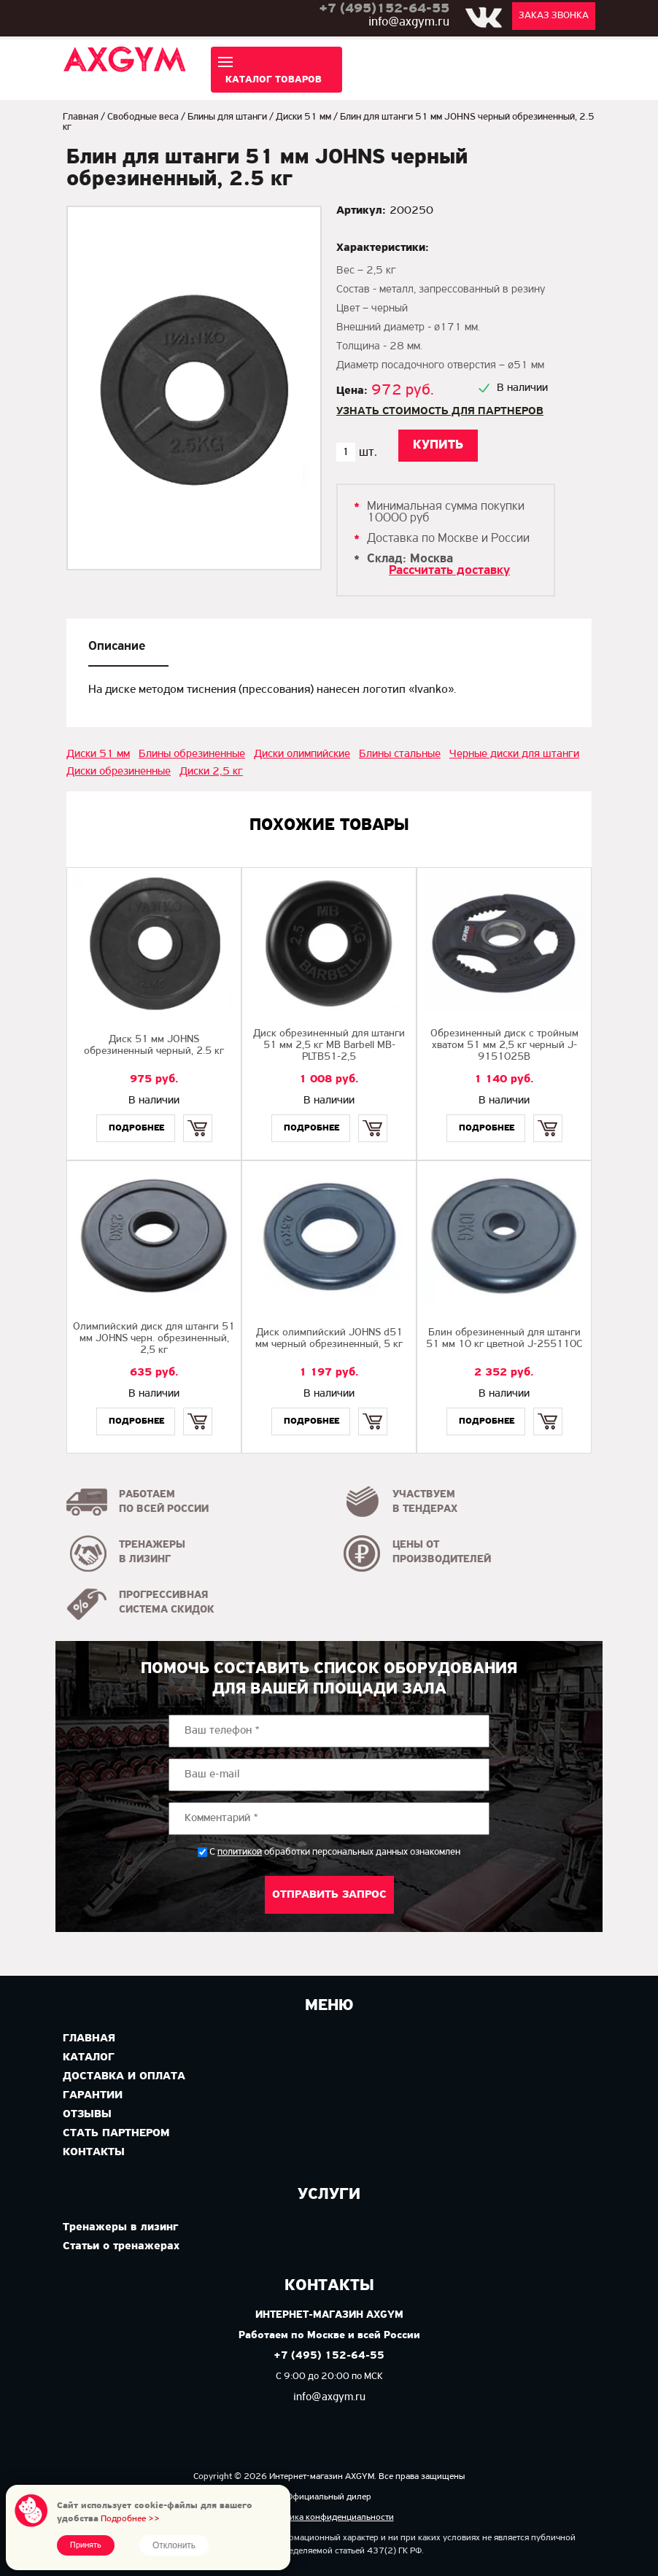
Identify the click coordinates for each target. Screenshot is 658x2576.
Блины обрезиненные (192, 754)
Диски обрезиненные (118, 771)
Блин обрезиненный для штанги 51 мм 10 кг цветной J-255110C (504, 1338)
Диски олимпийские (302, 754)
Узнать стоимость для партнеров (439, 411)
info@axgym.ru (408, 22)
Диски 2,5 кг (211, 771)
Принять (85, 2545)
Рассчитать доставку (449, 571)
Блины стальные (400, 754)
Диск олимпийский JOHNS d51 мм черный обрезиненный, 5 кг (329, 1338)
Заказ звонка (554, 15)
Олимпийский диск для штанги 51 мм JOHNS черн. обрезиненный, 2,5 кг (154, 1339)
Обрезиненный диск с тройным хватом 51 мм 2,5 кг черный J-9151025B (504, 1045)
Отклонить (174, 2545)
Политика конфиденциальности (329, 2517)
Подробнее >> (130, 2518)
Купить (197, 1115)
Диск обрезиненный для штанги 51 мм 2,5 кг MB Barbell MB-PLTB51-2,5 (329, 1045)
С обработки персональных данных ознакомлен (334, 1852)
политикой (239, 1852)
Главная (80, 117)
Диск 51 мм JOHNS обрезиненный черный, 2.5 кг (154, 1045)
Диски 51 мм (303, 117)
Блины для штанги (227, 117)
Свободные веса (143, 117)
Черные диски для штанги (514, 754)
